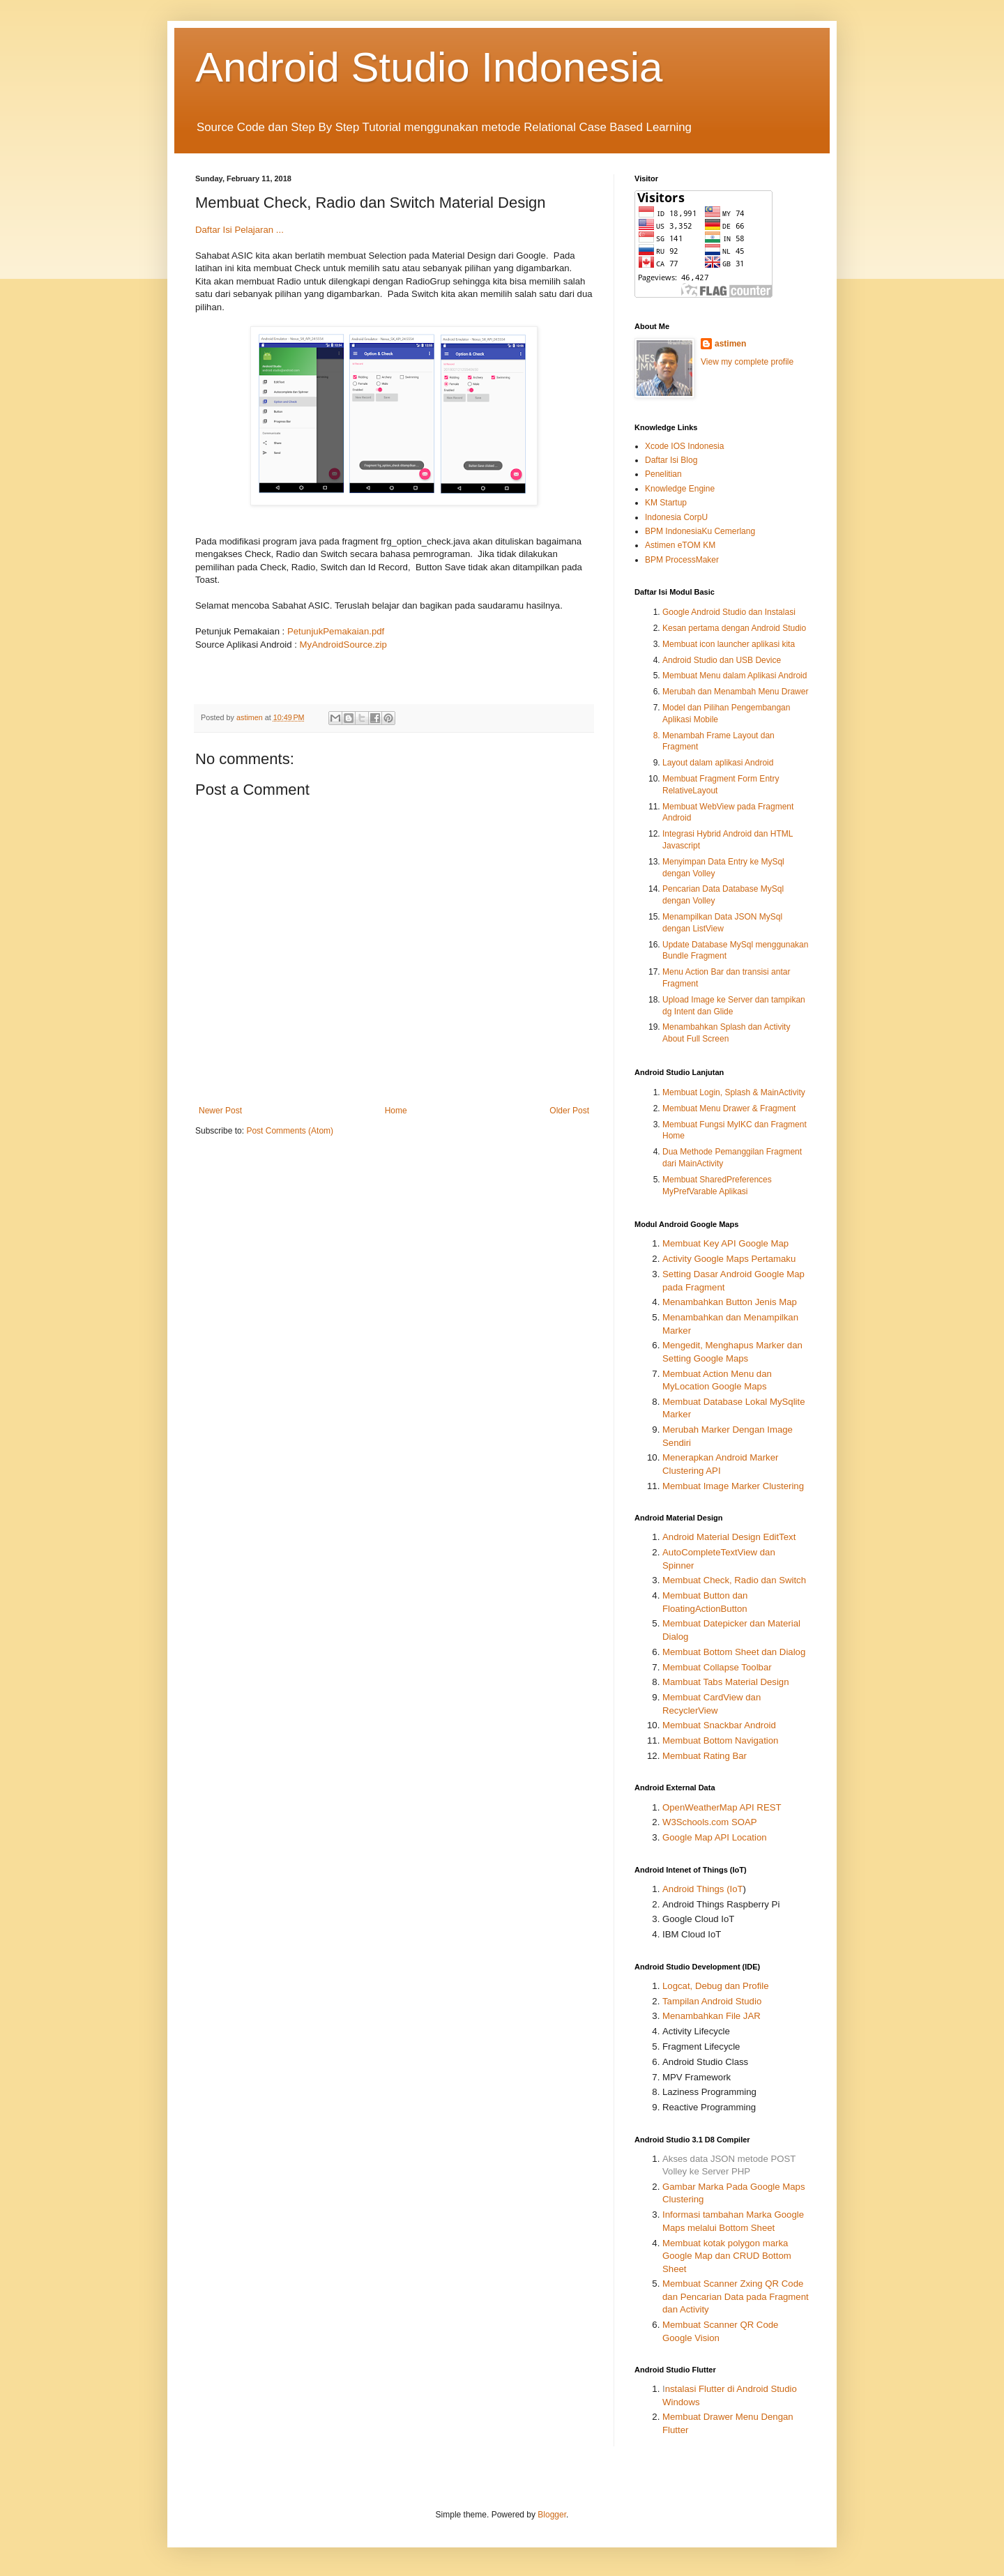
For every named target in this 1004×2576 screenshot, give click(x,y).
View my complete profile (747, 362)
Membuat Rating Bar (704, 1756)
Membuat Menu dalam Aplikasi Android (734, 675)
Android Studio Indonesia (429, 67)
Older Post (569, 1110)
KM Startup (666, 503)
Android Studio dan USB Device (721, 660)
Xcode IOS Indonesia (684, 446)
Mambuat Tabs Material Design (725, 1682)
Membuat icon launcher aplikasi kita (728, 644)
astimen (730, 344)
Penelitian (663, 474)
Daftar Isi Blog (671, 460)
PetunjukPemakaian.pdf (335, 631)
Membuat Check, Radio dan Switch (734, 1580)
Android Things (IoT (702, 1889)
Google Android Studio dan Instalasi (729, 612)
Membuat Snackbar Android (719, 1725)
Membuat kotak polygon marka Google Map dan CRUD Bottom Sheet (726, 2256)
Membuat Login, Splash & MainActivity (733, 1092)
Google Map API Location (714, 1837)
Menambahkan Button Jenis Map (729, 1302)
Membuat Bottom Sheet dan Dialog (733, 1652)
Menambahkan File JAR (711, 2016)
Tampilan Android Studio (711, 2001)
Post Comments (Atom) (289, 1131)
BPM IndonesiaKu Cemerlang (700, 531)
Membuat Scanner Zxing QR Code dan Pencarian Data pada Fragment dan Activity (735, 2296)
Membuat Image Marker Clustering (733, 1486)
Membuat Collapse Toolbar (717, 1667)
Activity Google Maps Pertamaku (729, 1258)
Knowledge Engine (680, 489)
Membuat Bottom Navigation (720, 1740)
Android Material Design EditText (729, 1537)
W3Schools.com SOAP (709, 1822)
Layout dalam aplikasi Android (717, 763)
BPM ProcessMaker (682, 560)
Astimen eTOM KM (680, 545)
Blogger (552, 2515)
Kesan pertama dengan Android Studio (734, 628)
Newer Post (220, 1110)
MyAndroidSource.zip (343, 644)
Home (396, 1110)
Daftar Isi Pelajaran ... (239, 229)
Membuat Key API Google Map (725, 1243)
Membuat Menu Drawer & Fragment (729, 1108)
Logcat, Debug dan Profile (715, 1986)
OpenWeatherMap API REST (722, 1807)
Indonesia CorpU (676, 517)
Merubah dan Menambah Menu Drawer (735, 691)
